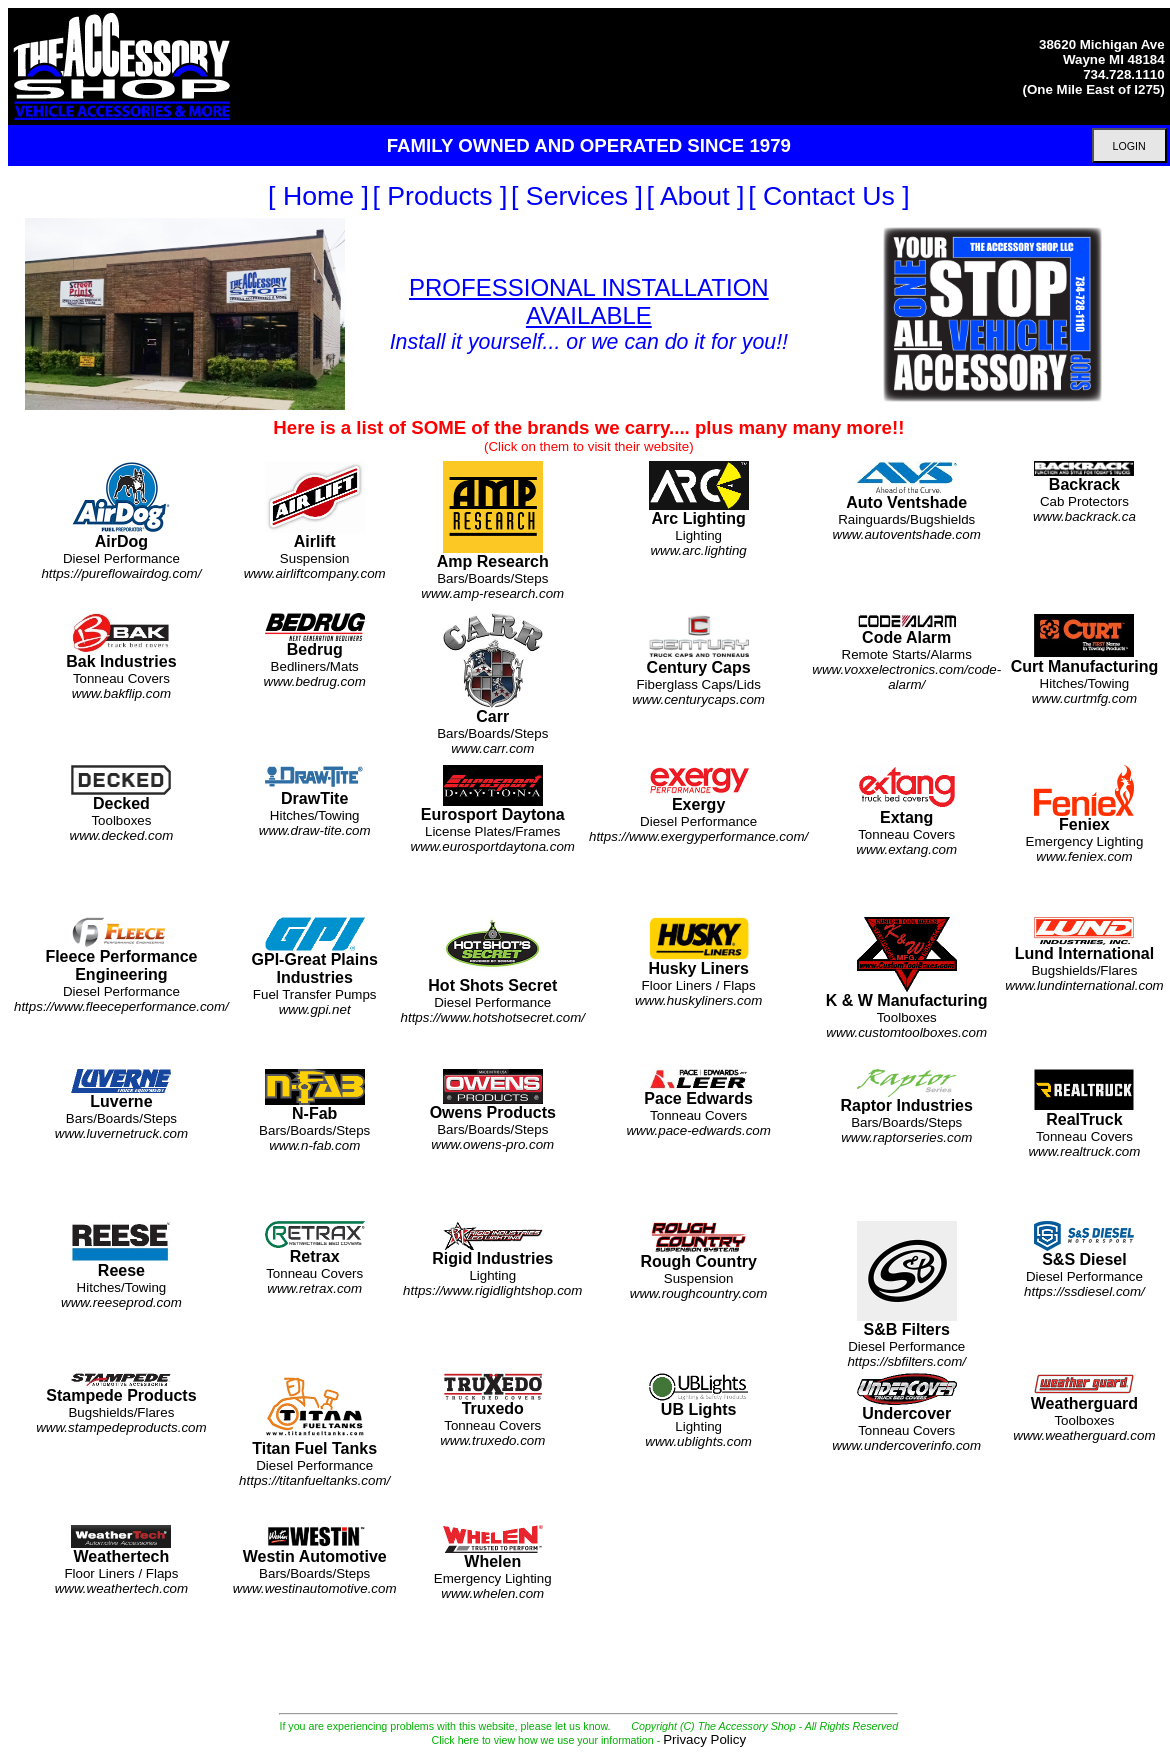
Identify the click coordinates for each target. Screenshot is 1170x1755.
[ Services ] (577, 196)
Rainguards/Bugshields (907, 501)
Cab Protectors (1084, 492)
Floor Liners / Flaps (698, 962)
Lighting (699, 509)
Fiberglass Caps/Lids (698, 659)
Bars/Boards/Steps (492, 531)
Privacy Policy (704, 1739)
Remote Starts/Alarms (906, 652)
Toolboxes (122, 803)
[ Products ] (440, 196)
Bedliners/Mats (315, 651)
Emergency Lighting (1085, 814)
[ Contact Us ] (828, 196)
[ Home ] (318, 196)
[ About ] (696, 196)
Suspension (315, 521)
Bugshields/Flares (1084, 955)
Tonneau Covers (121, 657)
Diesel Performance (121, 521)
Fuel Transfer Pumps (315, 967)
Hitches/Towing (1085, 659)
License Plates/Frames (493, 809)
